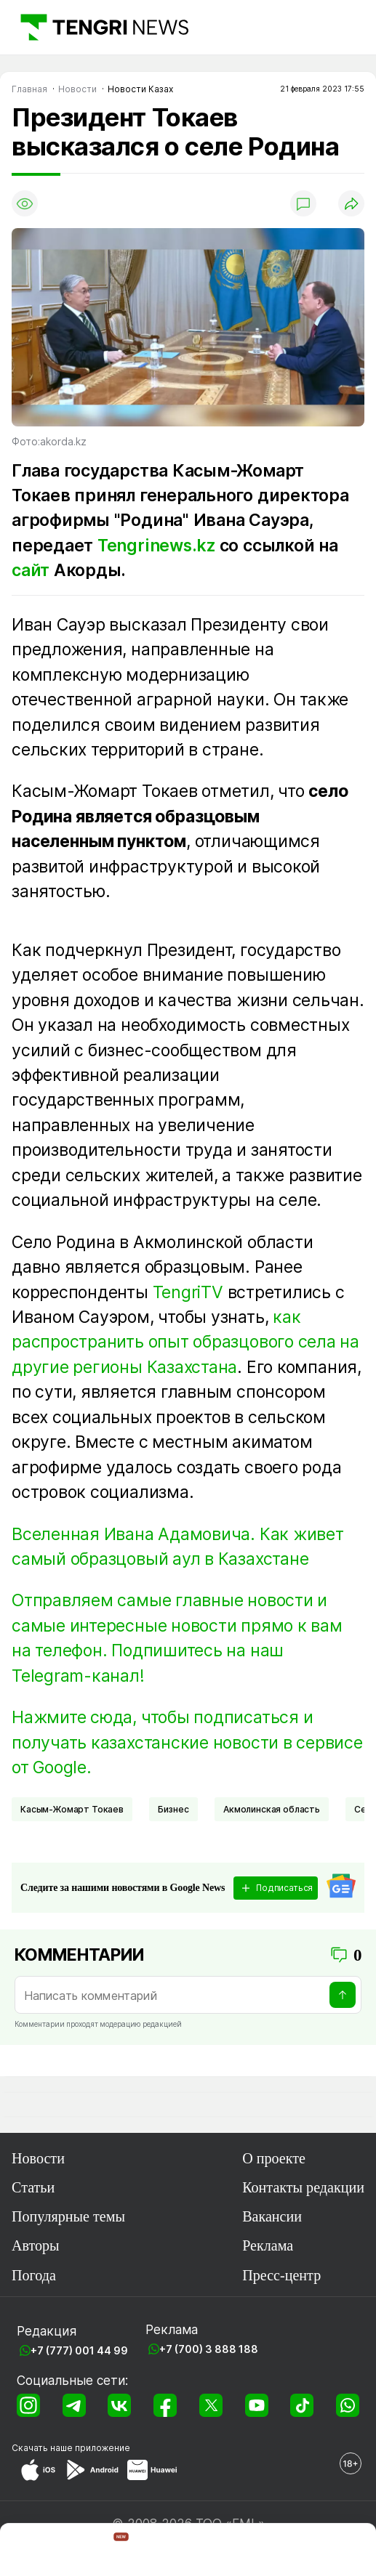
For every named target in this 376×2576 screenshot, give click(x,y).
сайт (30, 570)
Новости (38, 2158)
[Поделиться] (351, 203)
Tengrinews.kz (156, 545)
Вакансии (272, 2216)
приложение (102, 2447)
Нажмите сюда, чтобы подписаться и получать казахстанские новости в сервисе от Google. (187, 1742)
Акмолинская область (271, 1809)
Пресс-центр (281, 2275)
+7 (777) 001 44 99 (79, 2350)
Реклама (267, 2245)
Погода (34, 2275)
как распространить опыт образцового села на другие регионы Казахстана (185, 1342)
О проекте (273, 2158)
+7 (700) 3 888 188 (208, 2349)
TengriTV (188, 1292)
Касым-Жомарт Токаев (72, 1809)
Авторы (36, 2245)
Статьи (33, 2187)
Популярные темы (68, 2216)
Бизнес (173, 1809)
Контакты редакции (303, 2187)
